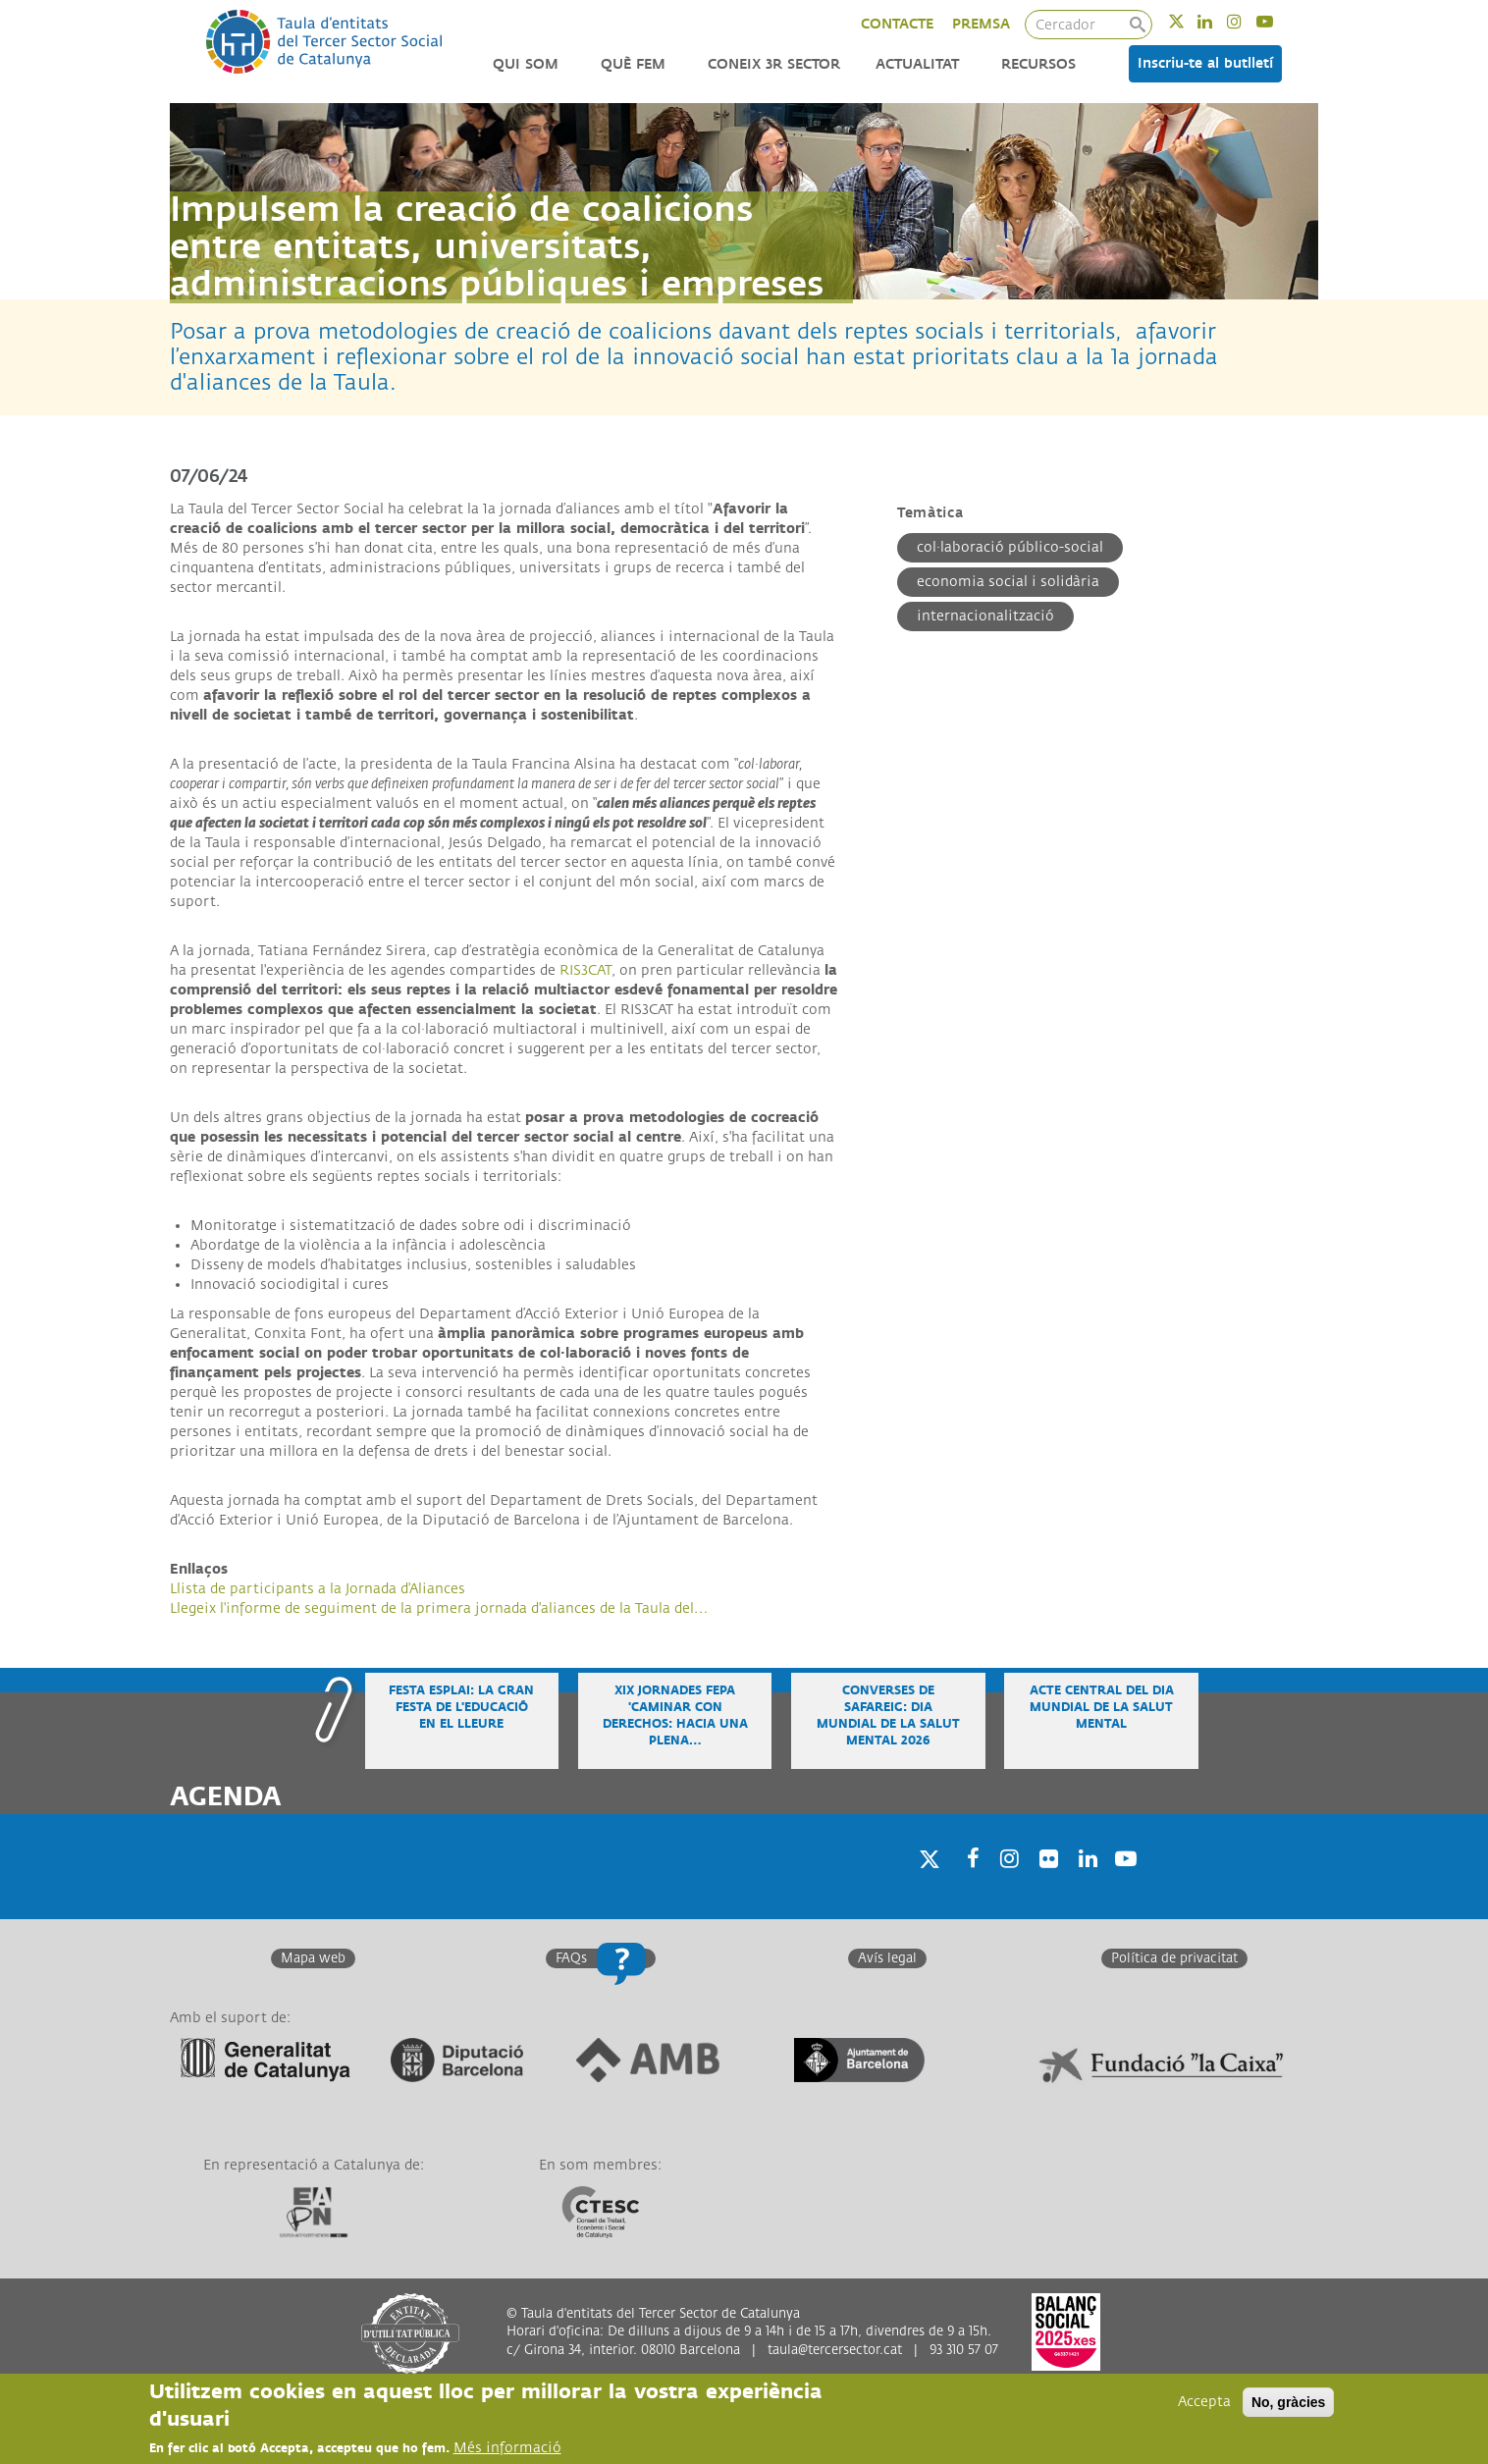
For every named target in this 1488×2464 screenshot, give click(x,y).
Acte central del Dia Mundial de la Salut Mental (1102, 1708)
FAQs (571, 1958)
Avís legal (887, 1958)
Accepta (1204, 2402)
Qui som (525, 64)
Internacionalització (985, 616)
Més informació (507, 2448)
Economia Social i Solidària (1008, 581)
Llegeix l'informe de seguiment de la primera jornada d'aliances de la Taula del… (439, 1608)
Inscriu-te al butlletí (1205, 63)
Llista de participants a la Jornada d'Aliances (317, 1588)
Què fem (633, 64)
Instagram (1247, 21)
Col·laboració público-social (1010, 547)
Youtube (1277, 21)
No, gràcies (1288, 2403)
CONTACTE (897, 24)
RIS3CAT (585, 970)
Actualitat (917, 64)
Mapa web (313, 1958)
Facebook (967, 1883)
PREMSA (981, 24)
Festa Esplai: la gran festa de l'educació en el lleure (461, 1708)
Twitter (1189, 21)
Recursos (1038, 64)
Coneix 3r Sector (774, 64)
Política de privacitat (1174, 1958)
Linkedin (1217, 21)
